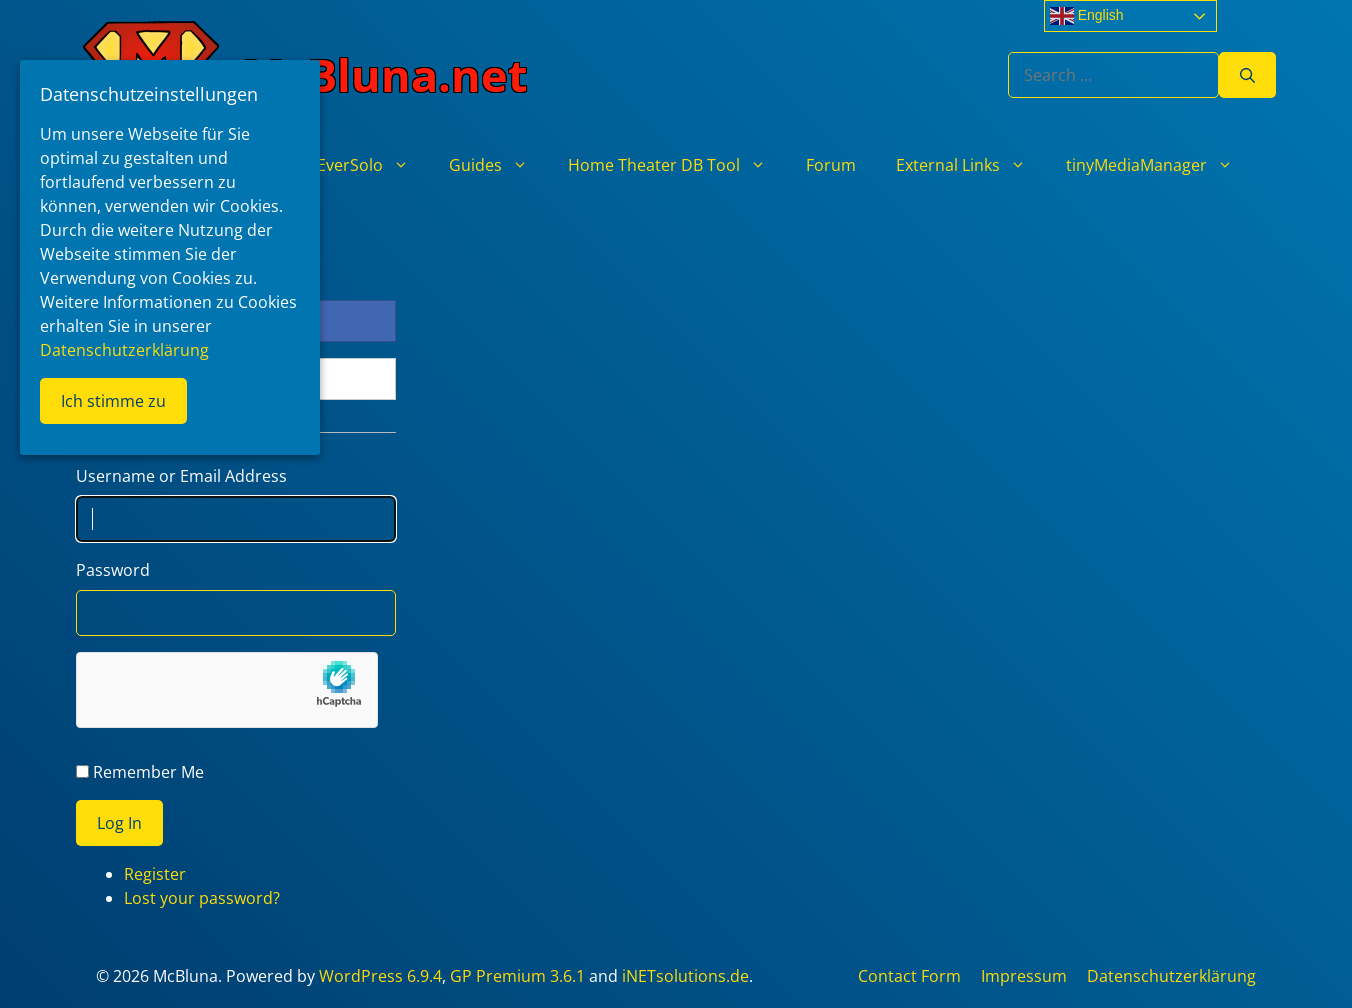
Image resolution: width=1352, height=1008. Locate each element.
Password (113, 570)
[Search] (1247, 75)
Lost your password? (202, 898)
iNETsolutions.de (685, 976)
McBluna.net (385, 74)
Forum (831, 165)
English (1087, 16)
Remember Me (148, 772)
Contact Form (909, 976)
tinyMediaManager (1159, 165)
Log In (119, 823)
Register (155, 874)
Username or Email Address (181, 476)
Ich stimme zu (113, 401)
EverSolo (373, 165)
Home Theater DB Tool (677, 165)
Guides (498, 165)
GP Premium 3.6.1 (517, 976)
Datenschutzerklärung (1171, 976)
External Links (971, 165)
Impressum (1024, 976)
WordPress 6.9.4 (380, 976)
